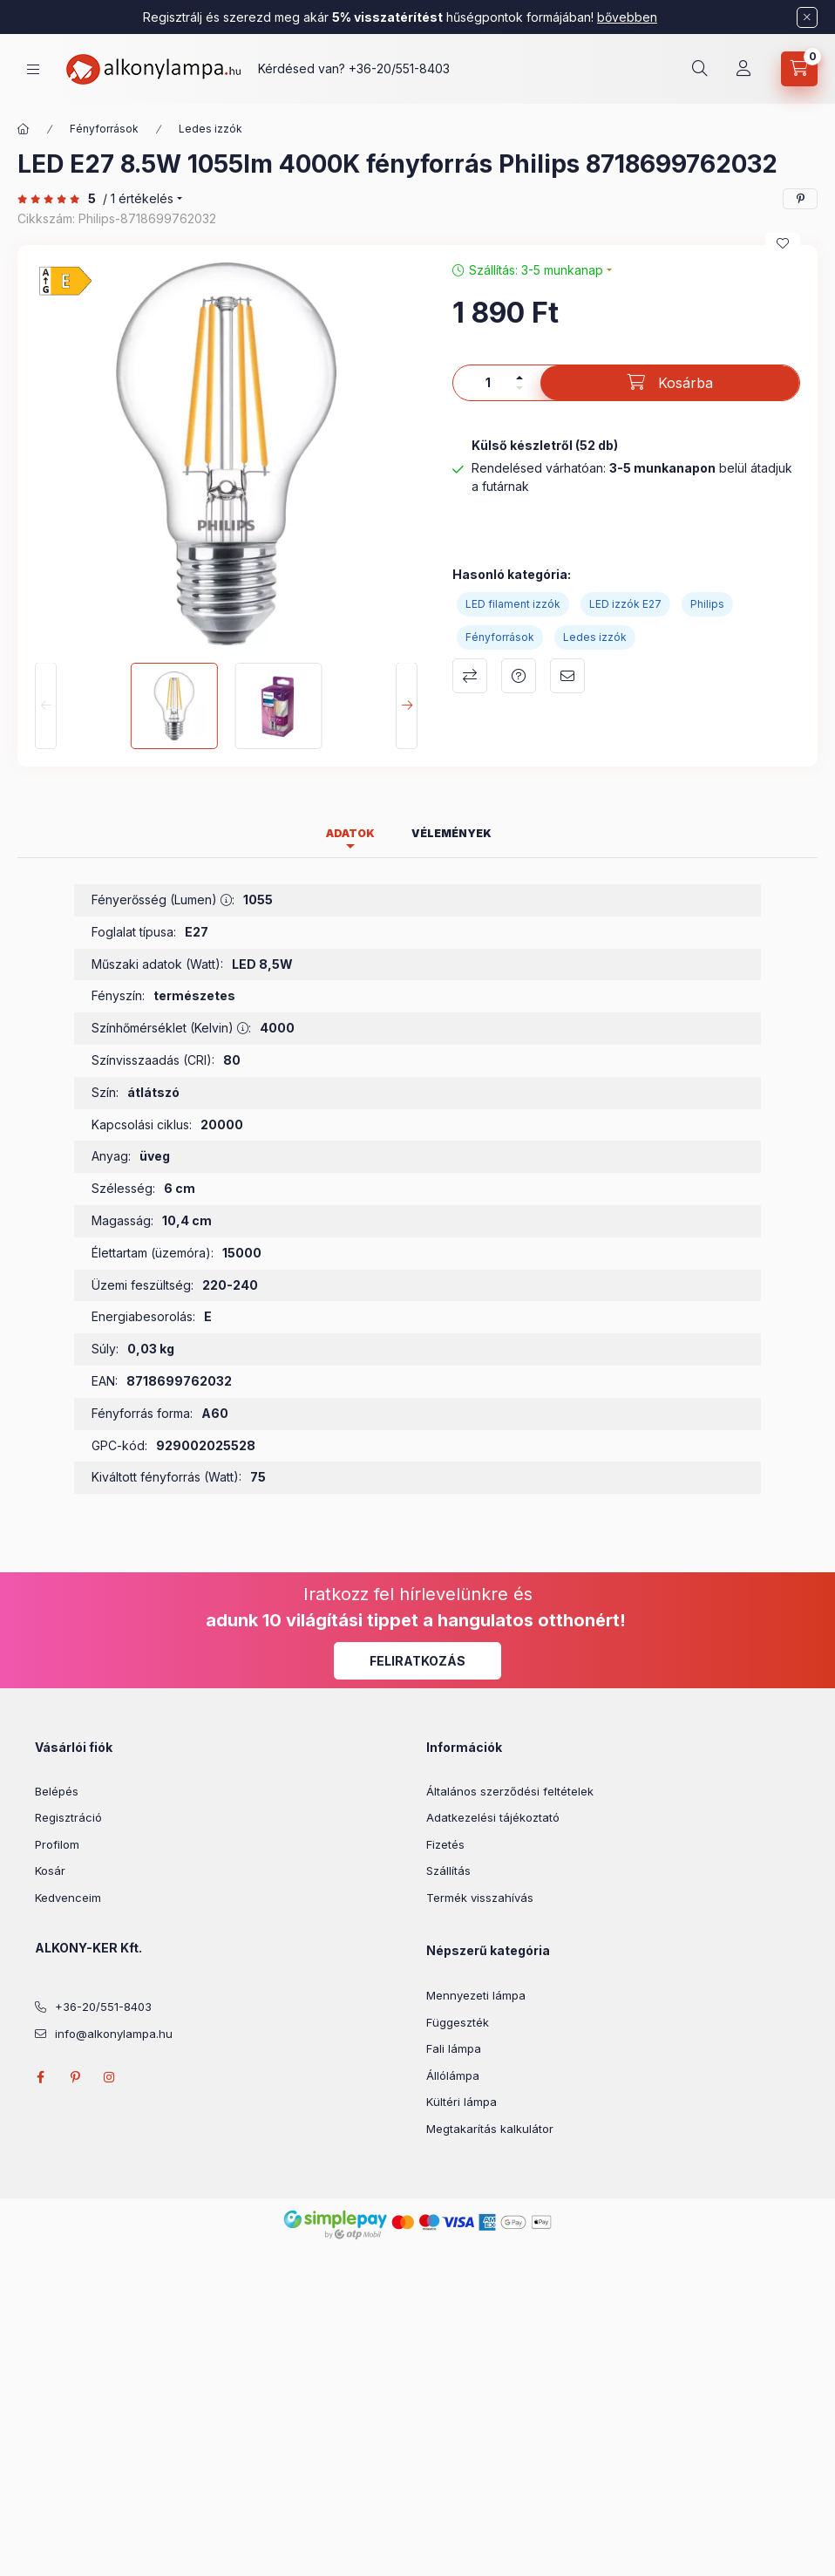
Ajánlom (567, 675)
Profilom (57, 1844)
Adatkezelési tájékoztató (493, 1817)
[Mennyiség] (488, 382)
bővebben (627, 17)
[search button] (699, 68)
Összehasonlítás (469, 675)
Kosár (50, 1870)
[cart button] (799, 68)
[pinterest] (800, 198)
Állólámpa (452, 2075)
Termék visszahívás (479, 1898)
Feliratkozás (417, 1660)
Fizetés (445, 1844)
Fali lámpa (453, 2048)
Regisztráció (68, 1817)
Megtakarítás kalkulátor (489, 2129)
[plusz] (519, 377)
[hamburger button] (33, 69)
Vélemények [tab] (451, 833)
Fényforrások (104, 128)
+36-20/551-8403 (399, 68)
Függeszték (457, 2022)
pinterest (75, 2077)
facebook (40, 2077)
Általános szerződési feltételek (510, 1791)
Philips (707, 603)
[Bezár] (807, 17)
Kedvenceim (68, 1898)
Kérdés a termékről (518, 675)
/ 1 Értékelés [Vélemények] (138, 199)
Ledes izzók (210, 128)
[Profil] (743, 68)
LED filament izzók (512, 603)
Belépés (56, 1791)
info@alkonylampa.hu (114, 2034)
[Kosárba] (669, 382)
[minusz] (519, 388)
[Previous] (46, 706)
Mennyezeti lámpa (476, 1995)
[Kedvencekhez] (782, 243)
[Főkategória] (23, 129)
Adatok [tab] (350, 833)
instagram (109, 2077)
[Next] (407, 706)
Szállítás (448, 1870)
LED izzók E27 (625, 603)
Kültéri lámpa (461, 2102)
